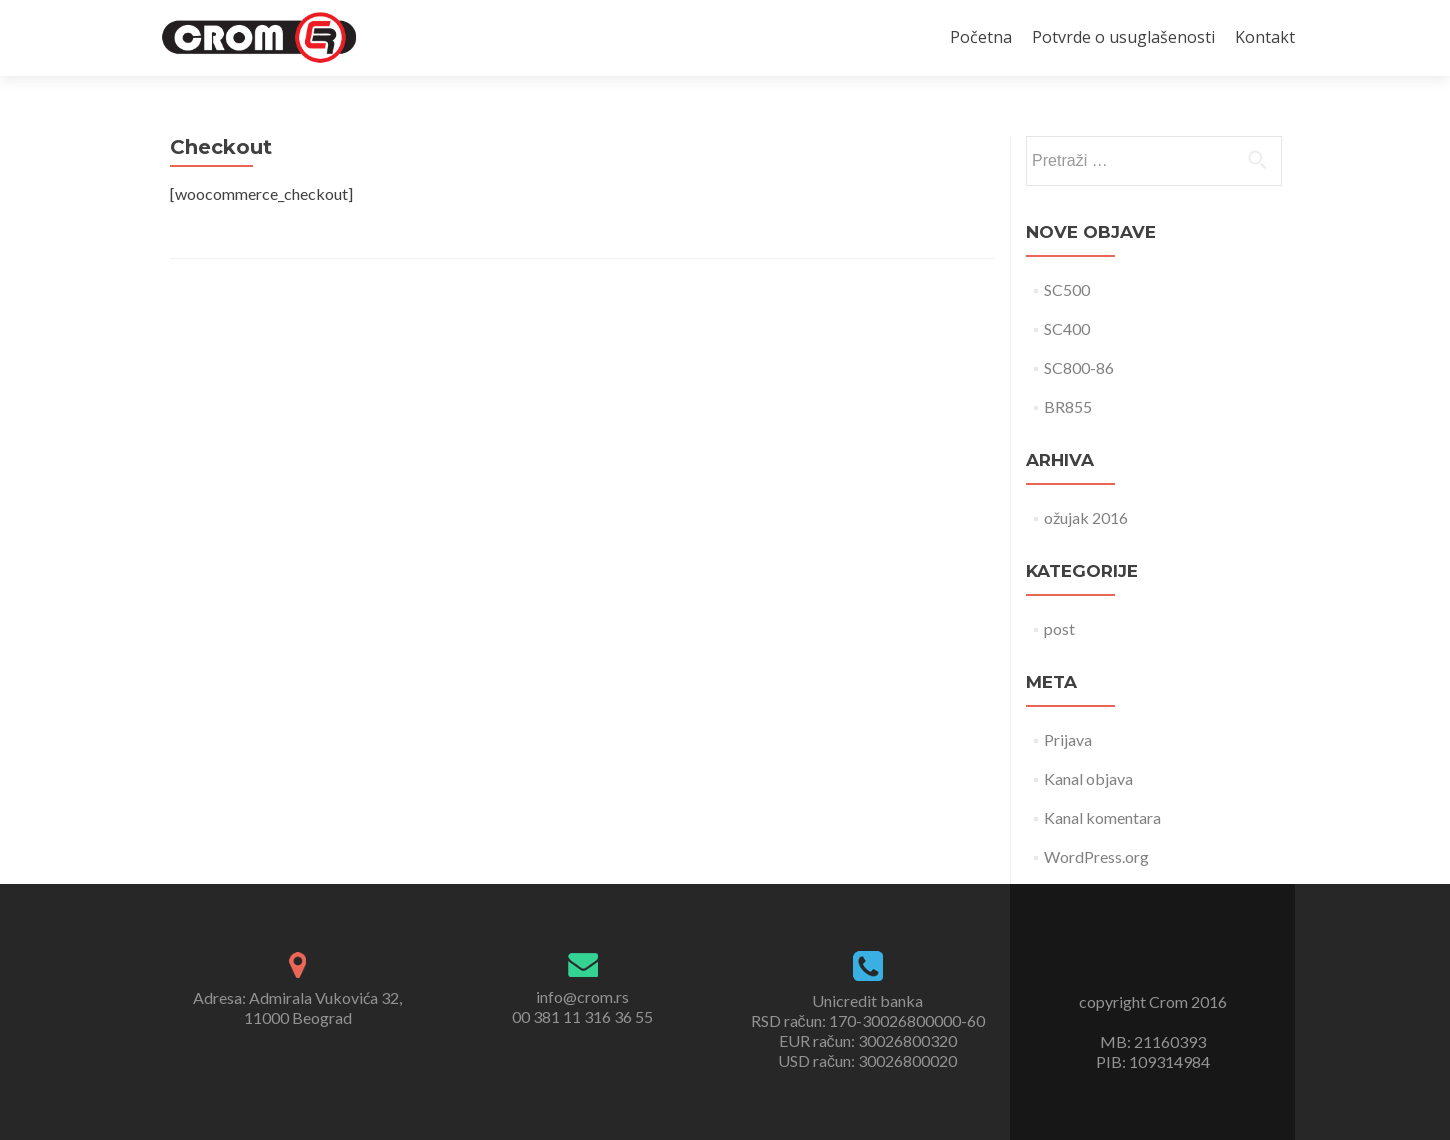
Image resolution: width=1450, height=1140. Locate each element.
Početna (981, 37)
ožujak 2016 (1086, 517)
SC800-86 (1079, 367)
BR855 (1068, 406)
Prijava (1068, 739)
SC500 (1067, 289)
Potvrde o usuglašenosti (1123, 37)
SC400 (1067, 328)
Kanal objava (1088, 778)
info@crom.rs (582, 996)
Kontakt (1265, 37)
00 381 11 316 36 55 (582, 1016)
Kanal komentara (1102, 817)
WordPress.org (1096, 856)
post (1059, 628)
